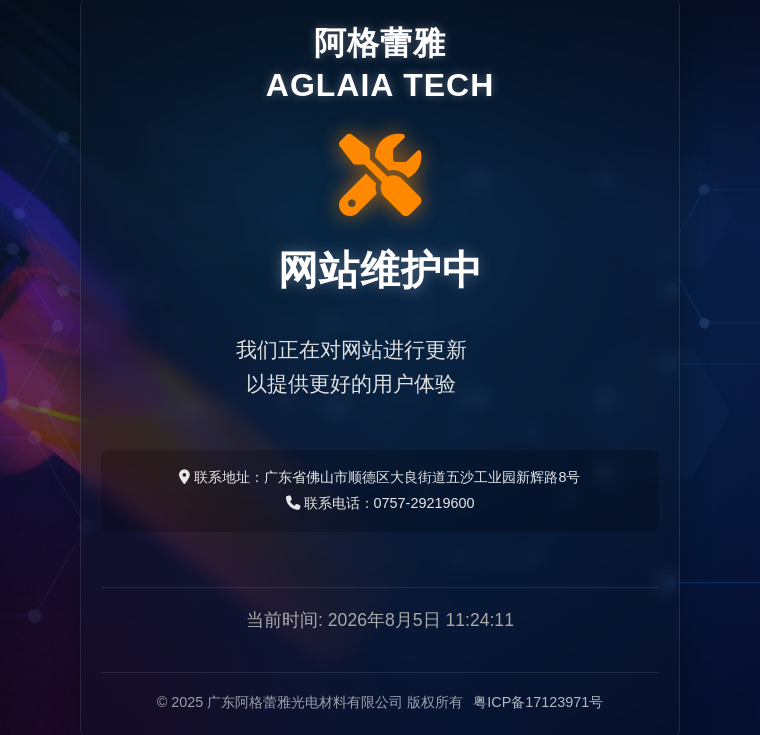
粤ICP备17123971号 (538, 702)
